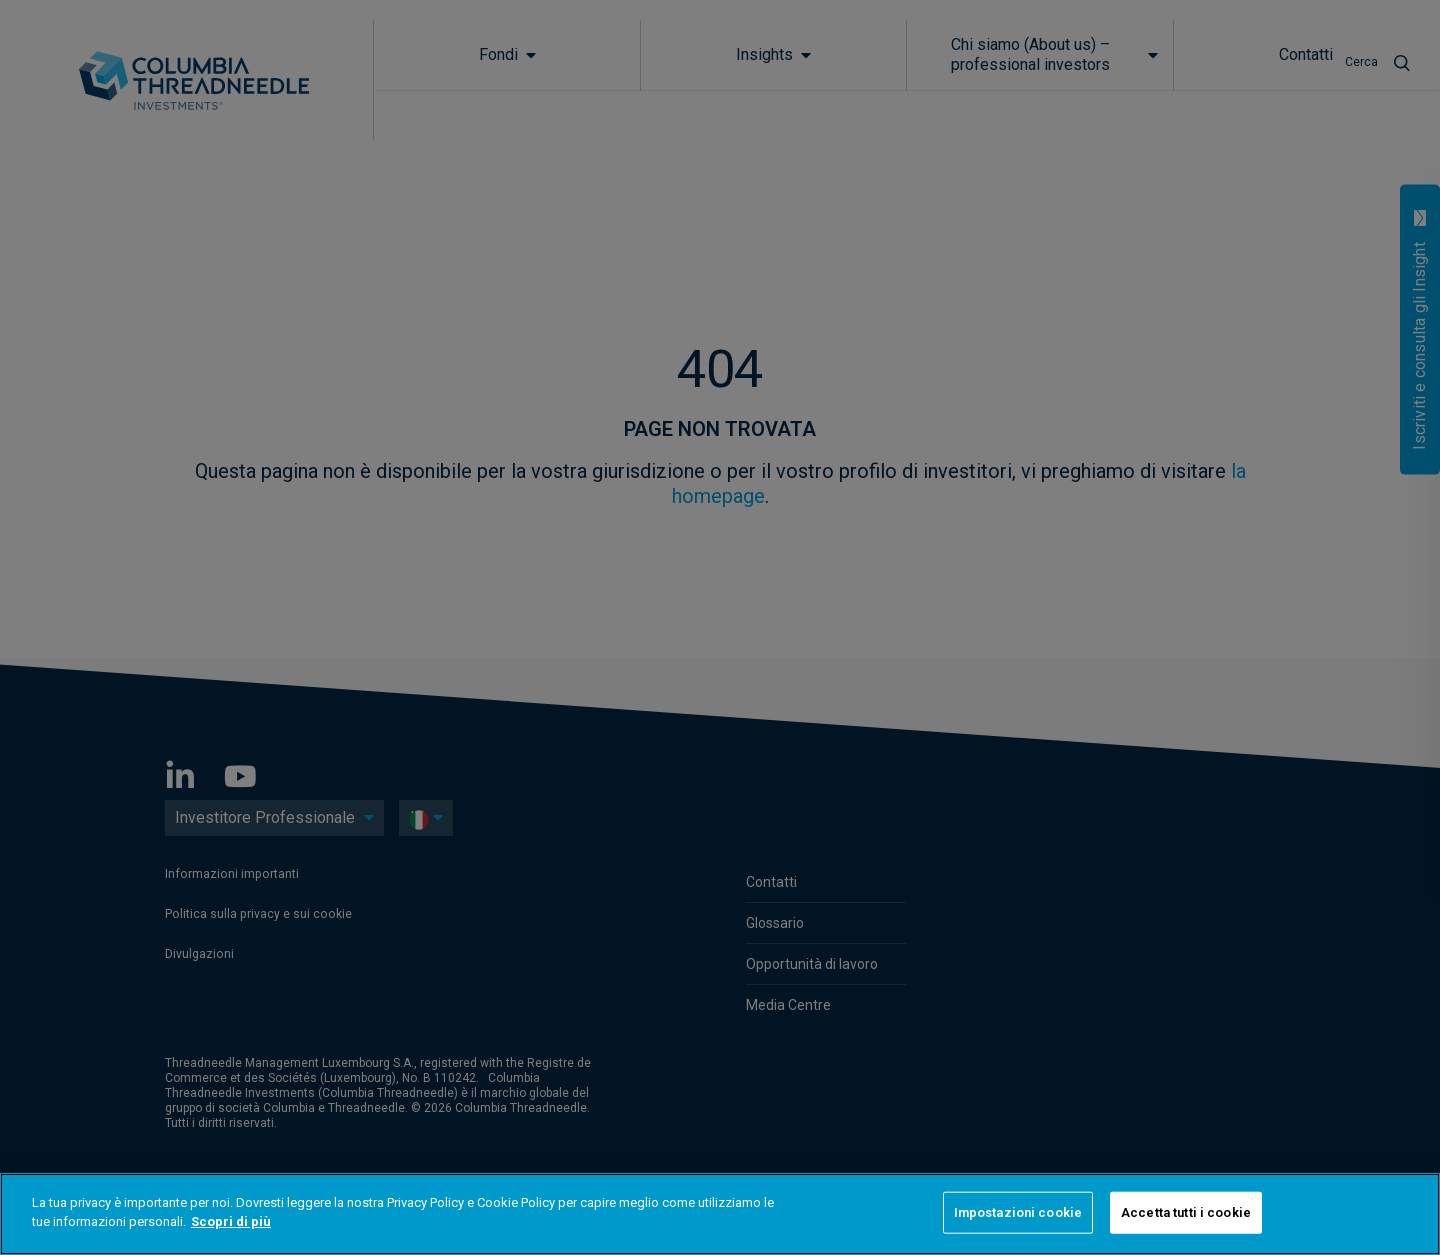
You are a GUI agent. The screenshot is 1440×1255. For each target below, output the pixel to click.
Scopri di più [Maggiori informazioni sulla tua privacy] (231, 1221)
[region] (720, 1214)
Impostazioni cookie (1018, 1212)
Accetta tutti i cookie (1186, 1212)
